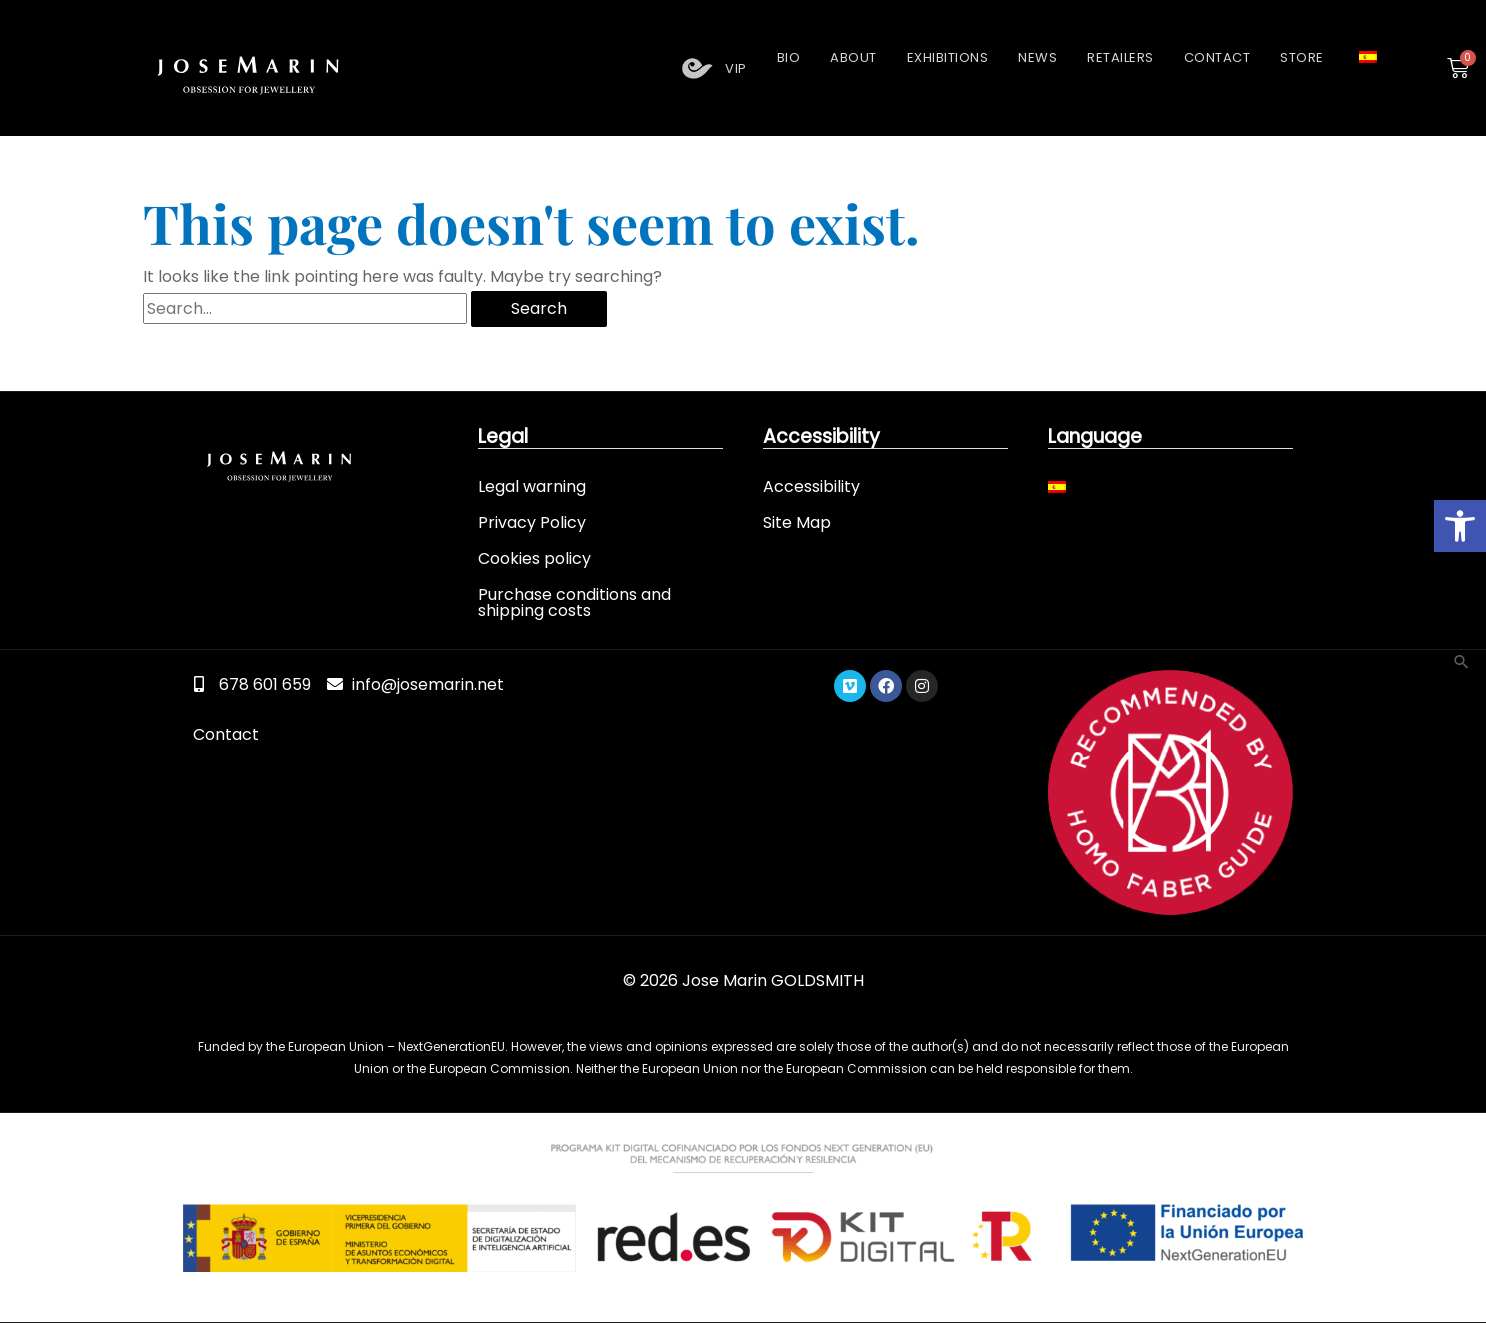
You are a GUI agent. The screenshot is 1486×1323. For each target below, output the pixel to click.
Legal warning (532, 485)
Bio (789, 57)
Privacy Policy (532, 521)
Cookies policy (534, 557)
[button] (1460, 526)
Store (1302, 57)
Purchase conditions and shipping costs (574, 601)
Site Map (797, 521)
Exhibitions (948, 57)
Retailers (1120, 57)
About (853, 57)
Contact (1217, 57)
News (1037, 57)
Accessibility (811, 485)
